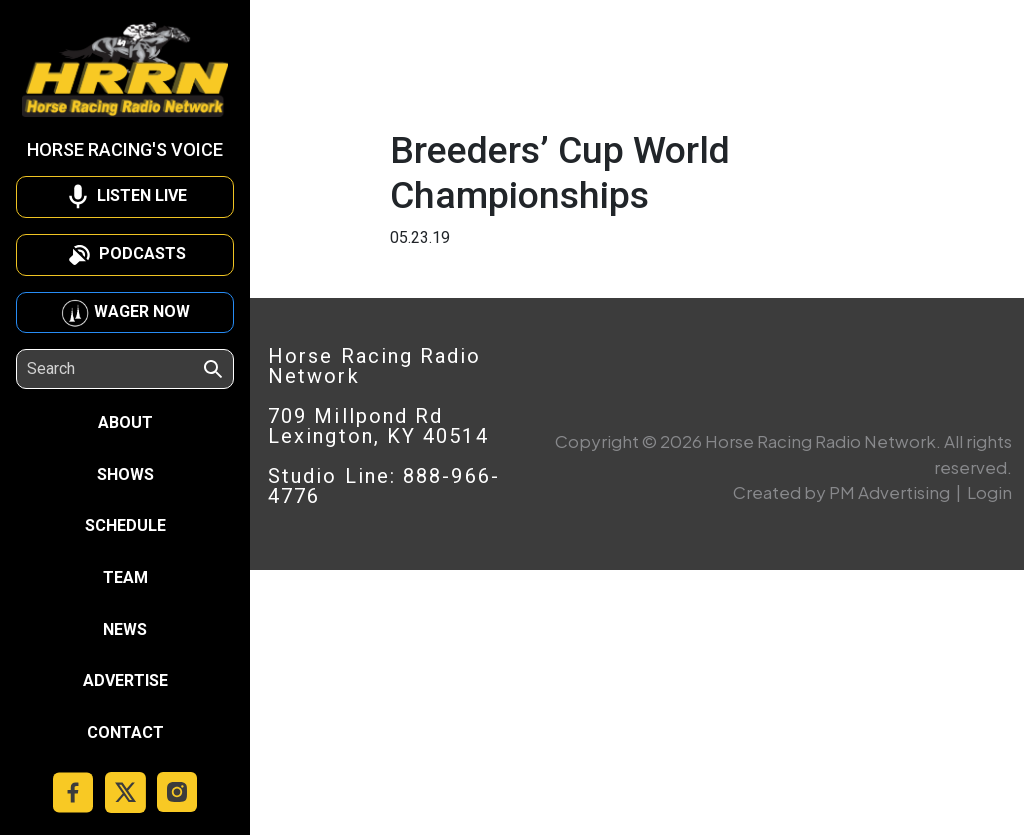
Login (989, 492)
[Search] (114, 369)
